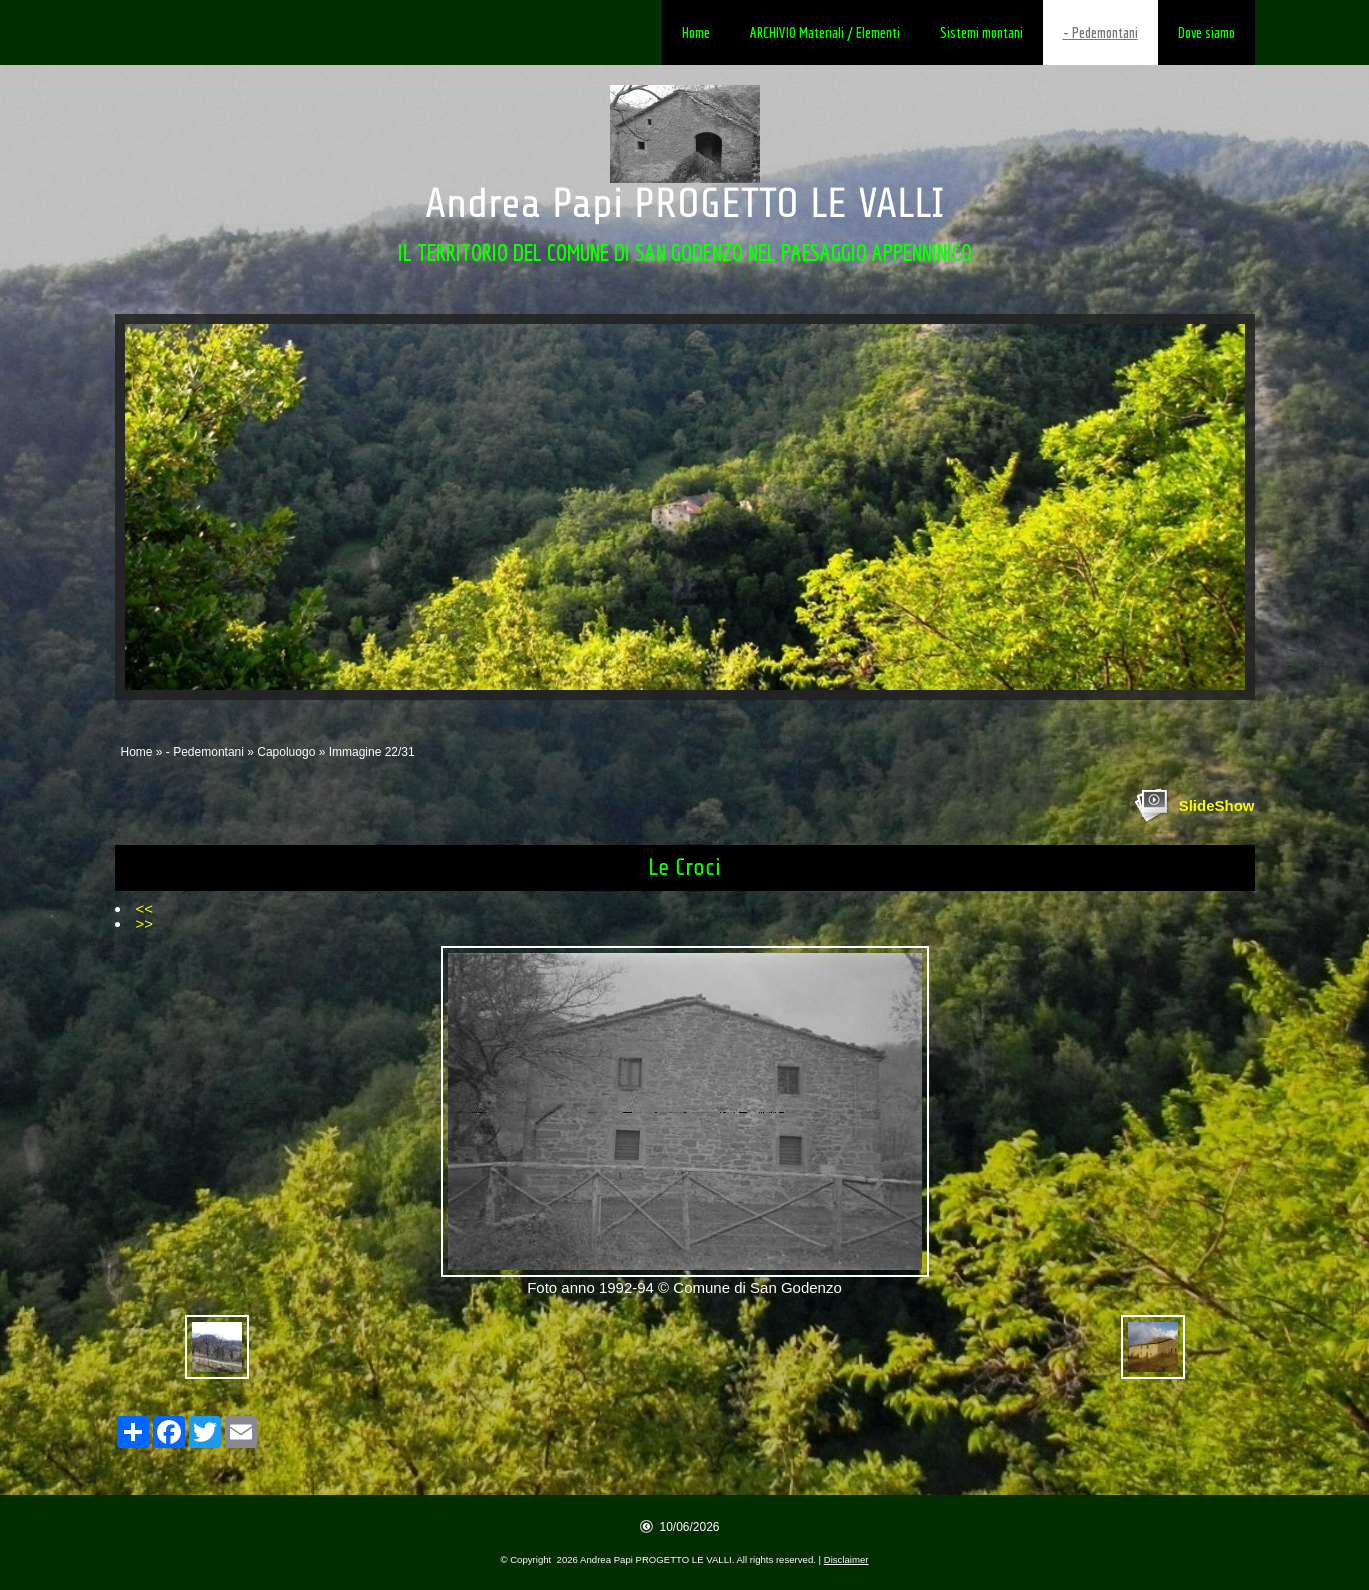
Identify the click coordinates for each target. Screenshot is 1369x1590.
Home (696, 32)
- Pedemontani (1100, 32)
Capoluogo (286, 752)
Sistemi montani (981, 32)
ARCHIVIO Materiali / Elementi (825, 32)
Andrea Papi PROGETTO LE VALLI (684, 203)
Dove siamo (1206, 32)
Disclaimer (846, 1559)
